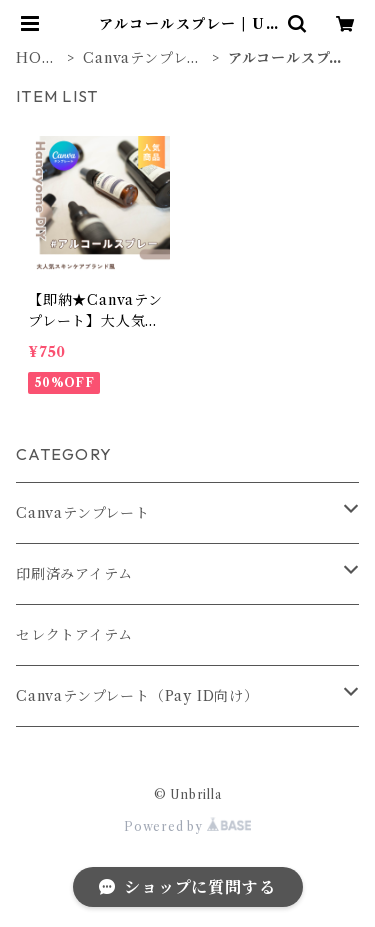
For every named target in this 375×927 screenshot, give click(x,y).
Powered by (187, 826)
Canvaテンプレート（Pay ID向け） (137, 696)
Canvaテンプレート (142, 58)
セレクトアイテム (74, 635)
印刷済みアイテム (74, 574)
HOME (36, 58)
